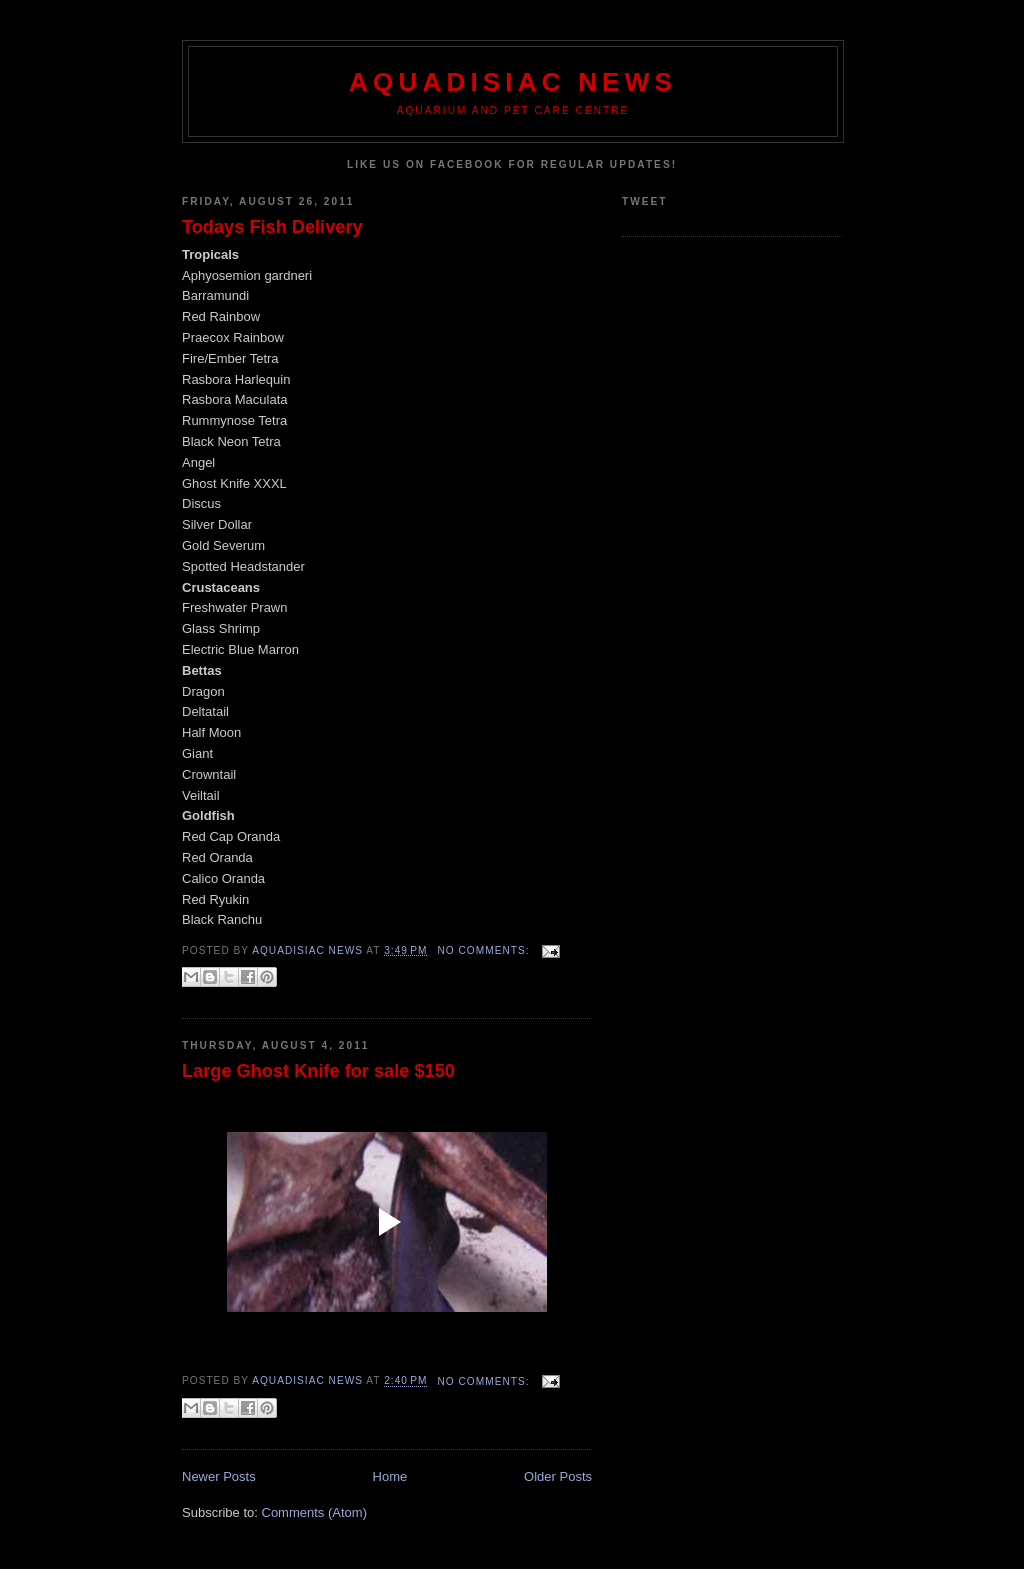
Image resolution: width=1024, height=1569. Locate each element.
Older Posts (558, 1476)
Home (390, 1476)
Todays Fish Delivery (272, 227)
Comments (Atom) (314, 1512)
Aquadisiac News (513, 82)
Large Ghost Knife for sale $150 (318, 1071)
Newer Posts (219, 1476)
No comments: (485, 950)
